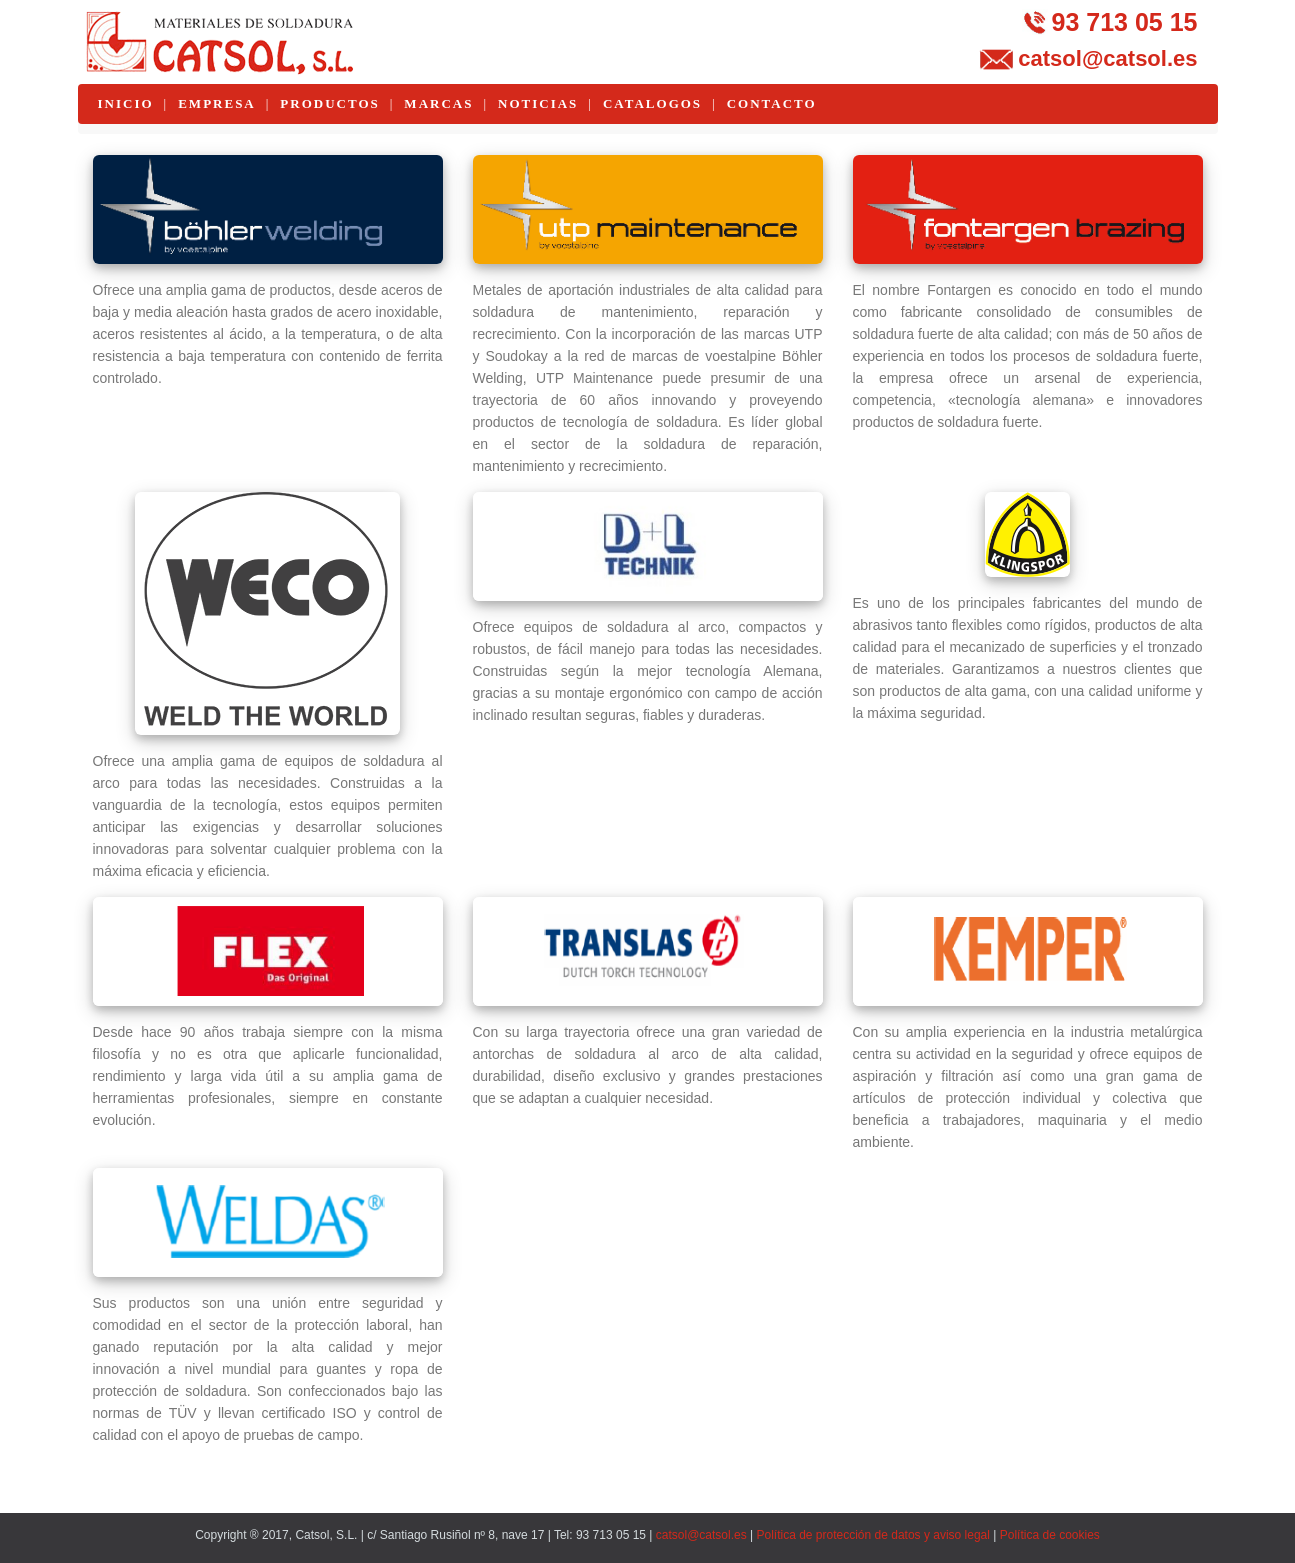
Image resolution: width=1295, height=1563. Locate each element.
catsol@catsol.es (1107, 58)
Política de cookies (1050, 1535)
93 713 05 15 (1125, 22)
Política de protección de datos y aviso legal (872, 1535)
